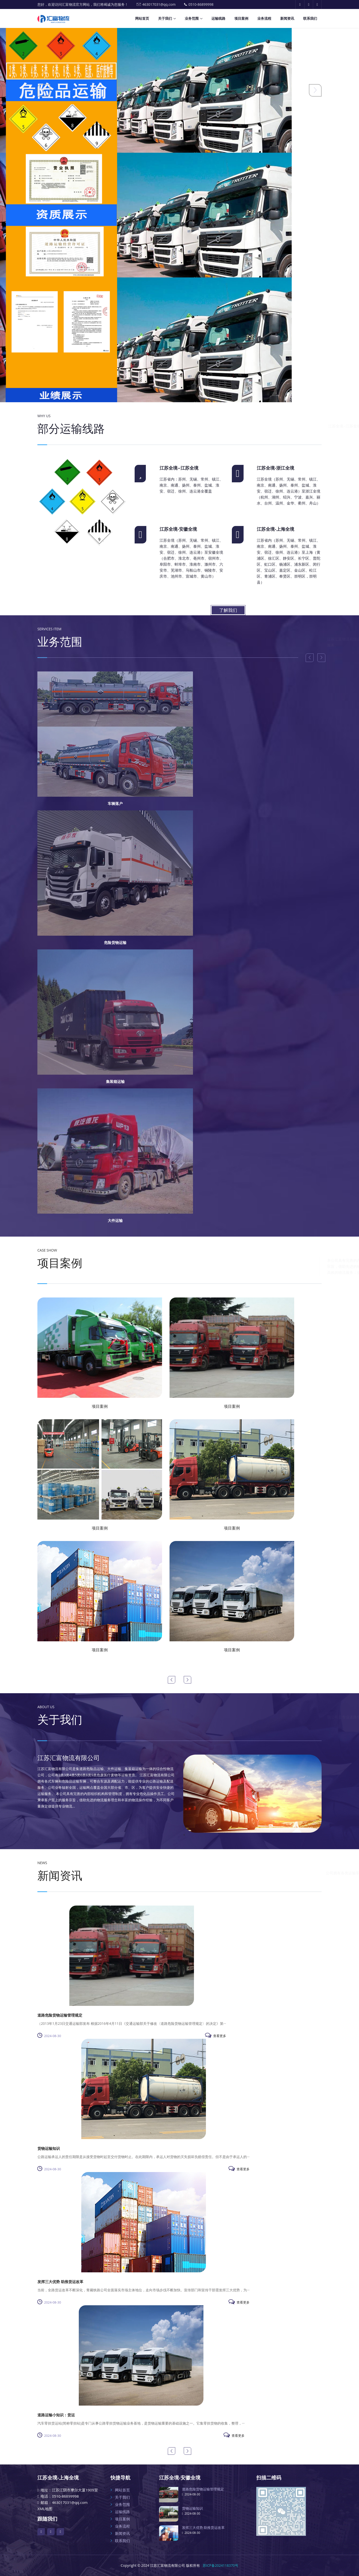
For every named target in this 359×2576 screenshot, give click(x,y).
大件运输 (115, 1220)
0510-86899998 (201, 4)
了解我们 (228, 610)
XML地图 (44, 2508)
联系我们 (310, 18)
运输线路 (218, 18)
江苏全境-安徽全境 (179, 2477)
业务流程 (264, 18)
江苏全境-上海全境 (58, 2477)
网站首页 (142, 18)
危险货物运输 (115, 942)
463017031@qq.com (159, 4)
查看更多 (219, 2036)
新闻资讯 (287, 18)
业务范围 (192, 18)
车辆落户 (115, 803)
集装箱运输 (115, 1081)
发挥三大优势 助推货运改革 (60, 2281)
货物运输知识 (48, 2148)
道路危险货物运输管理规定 (59, 2015)
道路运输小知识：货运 (56, 2414)
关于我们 (165, 18)
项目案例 (241, 18)
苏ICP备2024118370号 (220, 2565)
